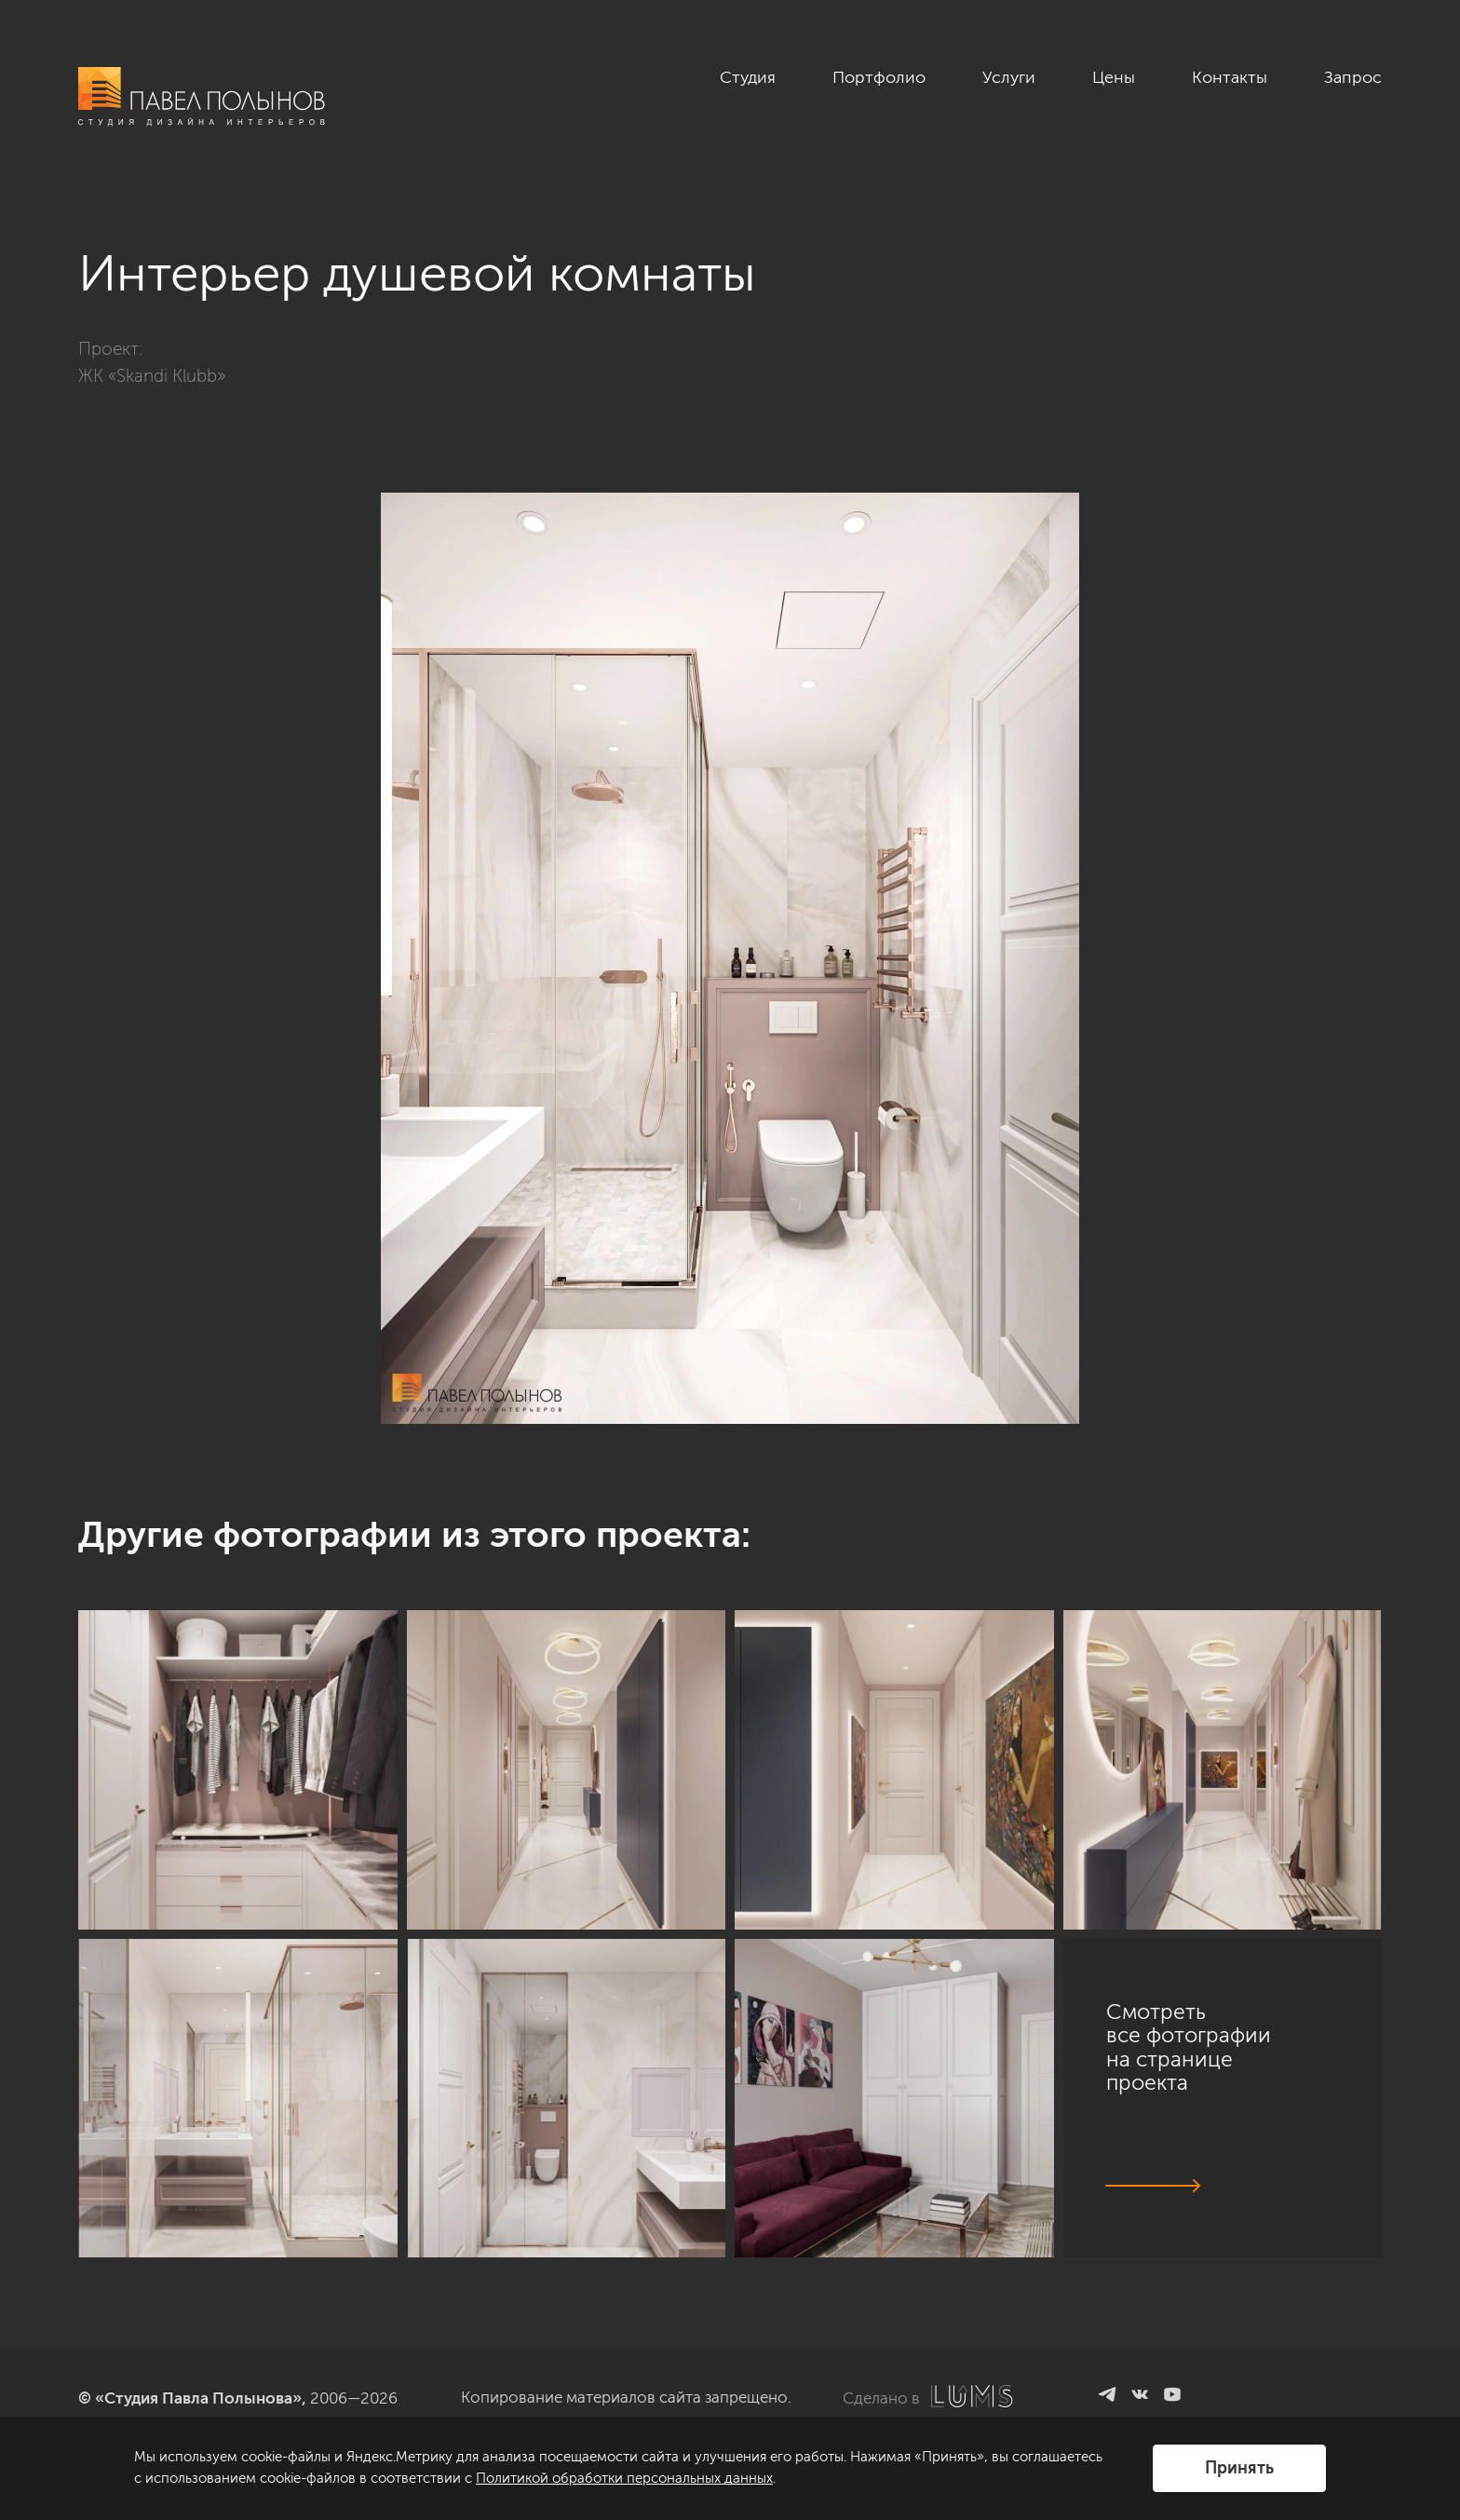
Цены (1113, 77)
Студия (748, 77)
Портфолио (879, 77)
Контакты (1229, 77)
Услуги (1008, 77)
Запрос (1353, 77)
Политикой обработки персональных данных (624, 2478)
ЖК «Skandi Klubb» (151, 375)
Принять (1239, 2468)
